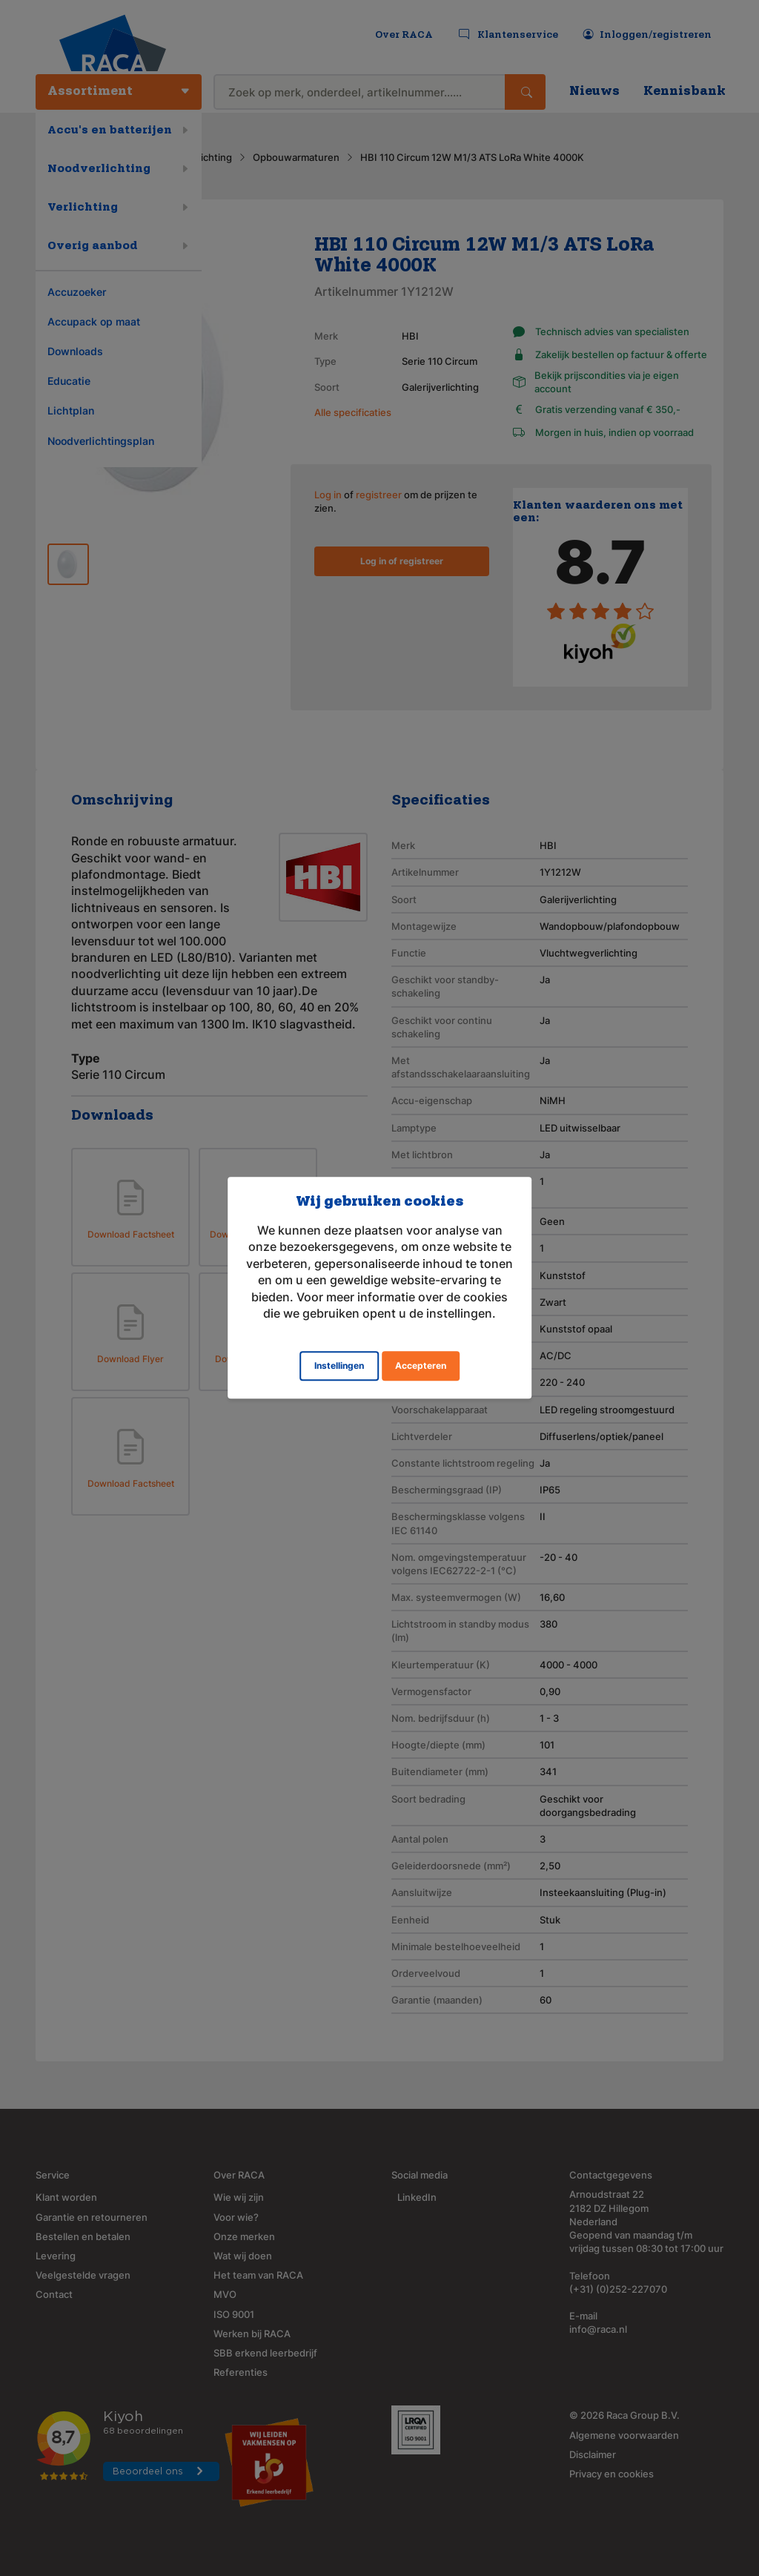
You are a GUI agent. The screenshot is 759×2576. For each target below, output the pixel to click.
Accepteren (420, 1366)
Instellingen (339, 1366)
